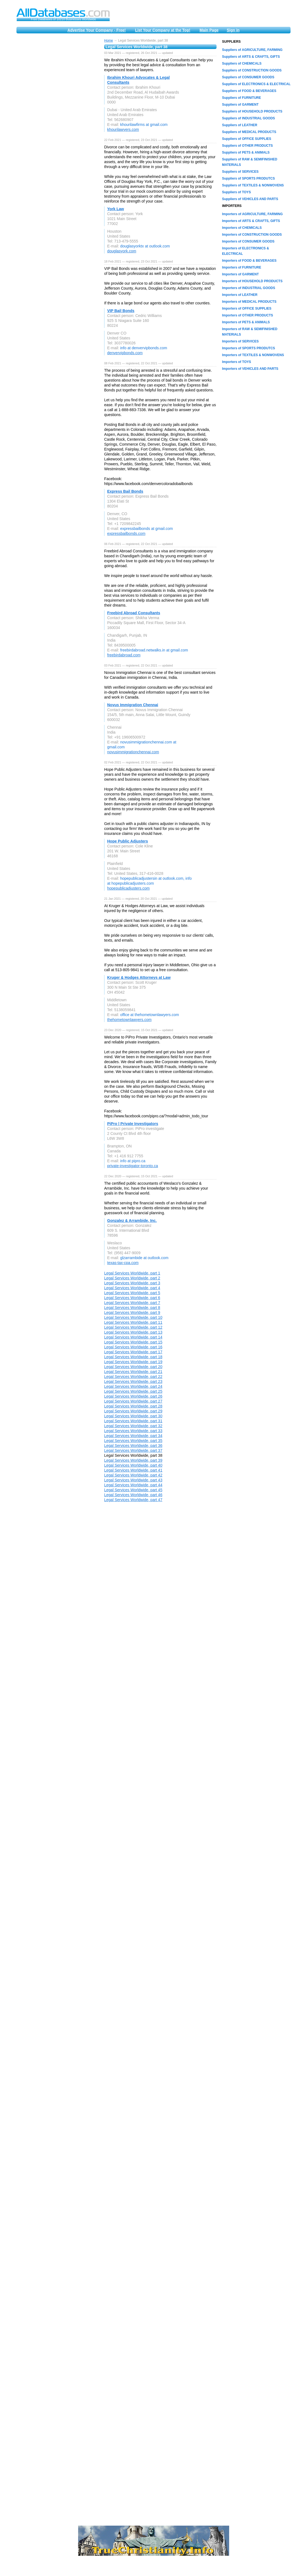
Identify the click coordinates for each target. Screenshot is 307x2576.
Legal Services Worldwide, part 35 (133, 1440)
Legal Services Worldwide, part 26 (133, 1396)
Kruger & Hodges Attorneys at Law (138, 977)
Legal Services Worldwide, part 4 (132, 1288)
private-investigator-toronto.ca (132, 1166)
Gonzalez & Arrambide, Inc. (132, 1220)
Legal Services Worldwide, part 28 (133, 1406)
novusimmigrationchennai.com (133, 752)
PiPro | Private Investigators (132, 1123)
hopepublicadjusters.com (128, 888)
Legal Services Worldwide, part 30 (133, 1416)
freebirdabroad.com (123, 655)
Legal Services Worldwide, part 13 (133, 1332)
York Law (115, 209)
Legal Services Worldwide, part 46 (133, 1495)
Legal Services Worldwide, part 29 (133, 1411)
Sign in (233, 30)
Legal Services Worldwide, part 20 (133, 1367)
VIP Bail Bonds (120, 310)
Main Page (209, 30)
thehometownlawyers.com (129, 1019)
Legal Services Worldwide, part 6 (132, 1298)
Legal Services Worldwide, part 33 (133, 1431)
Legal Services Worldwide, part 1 (132, 1273)
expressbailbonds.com (126, 533)
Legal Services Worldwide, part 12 (133, 1327)
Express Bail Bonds (125, 491)
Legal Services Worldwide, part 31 (133, 1421)
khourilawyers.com (123, 129)
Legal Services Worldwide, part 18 (133, 1357)
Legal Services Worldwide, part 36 (133, 1445)
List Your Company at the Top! (162, 30)
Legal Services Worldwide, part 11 (133, 1322)
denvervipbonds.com (125, 353)
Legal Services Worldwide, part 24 (133, 1386)
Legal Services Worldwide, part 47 (133, 1500)
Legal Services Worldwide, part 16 (133, 1347)
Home (108, 40)
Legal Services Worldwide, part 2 (132, 1278)
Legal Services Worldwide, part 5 (132, 1293)
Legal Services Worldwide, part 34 (133, 1435)
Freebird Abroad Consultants (133, 613)
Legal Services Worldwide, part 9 (132, 1312)
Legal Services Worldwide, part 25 (133, 1391)
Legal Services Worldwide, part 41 (133, 1470)
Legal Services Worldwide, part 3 (132, 1283)
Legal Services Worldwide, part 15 (133, 1342)
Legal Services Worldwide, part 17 (133, 1352)
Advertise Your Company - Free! (96, 30)
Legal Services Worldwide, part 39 (133, 1460)
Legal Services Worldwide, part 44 (133, 1485)
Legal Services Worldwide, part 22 (133, 1376)
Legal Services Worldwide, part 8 (132, 1307)
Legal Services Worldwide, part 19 (133, 1362)
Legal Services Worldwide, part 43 (133, 1480)
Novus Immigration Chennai (132, 705)
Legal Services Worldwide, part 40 (133, 1465)
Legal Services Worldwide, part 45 (133, 1490)
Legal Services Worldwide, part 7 (132, 1302)
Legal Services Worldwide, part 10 (133, 1317)
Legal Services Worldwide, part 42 (133, 1475)
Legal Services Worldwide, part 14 (133, 1337)
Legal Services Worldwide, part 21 (133, 1371)
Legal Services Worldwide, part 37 (133, 1450)
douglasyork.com (121, 251)
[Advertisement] (57, 121)
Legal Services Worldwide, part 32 (133, 1426)
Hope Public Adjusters (127, 841)
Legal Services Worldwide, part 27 (133, 1401)
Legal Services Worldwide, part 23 (133, 1381)
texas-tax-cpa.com (122, 1262)
